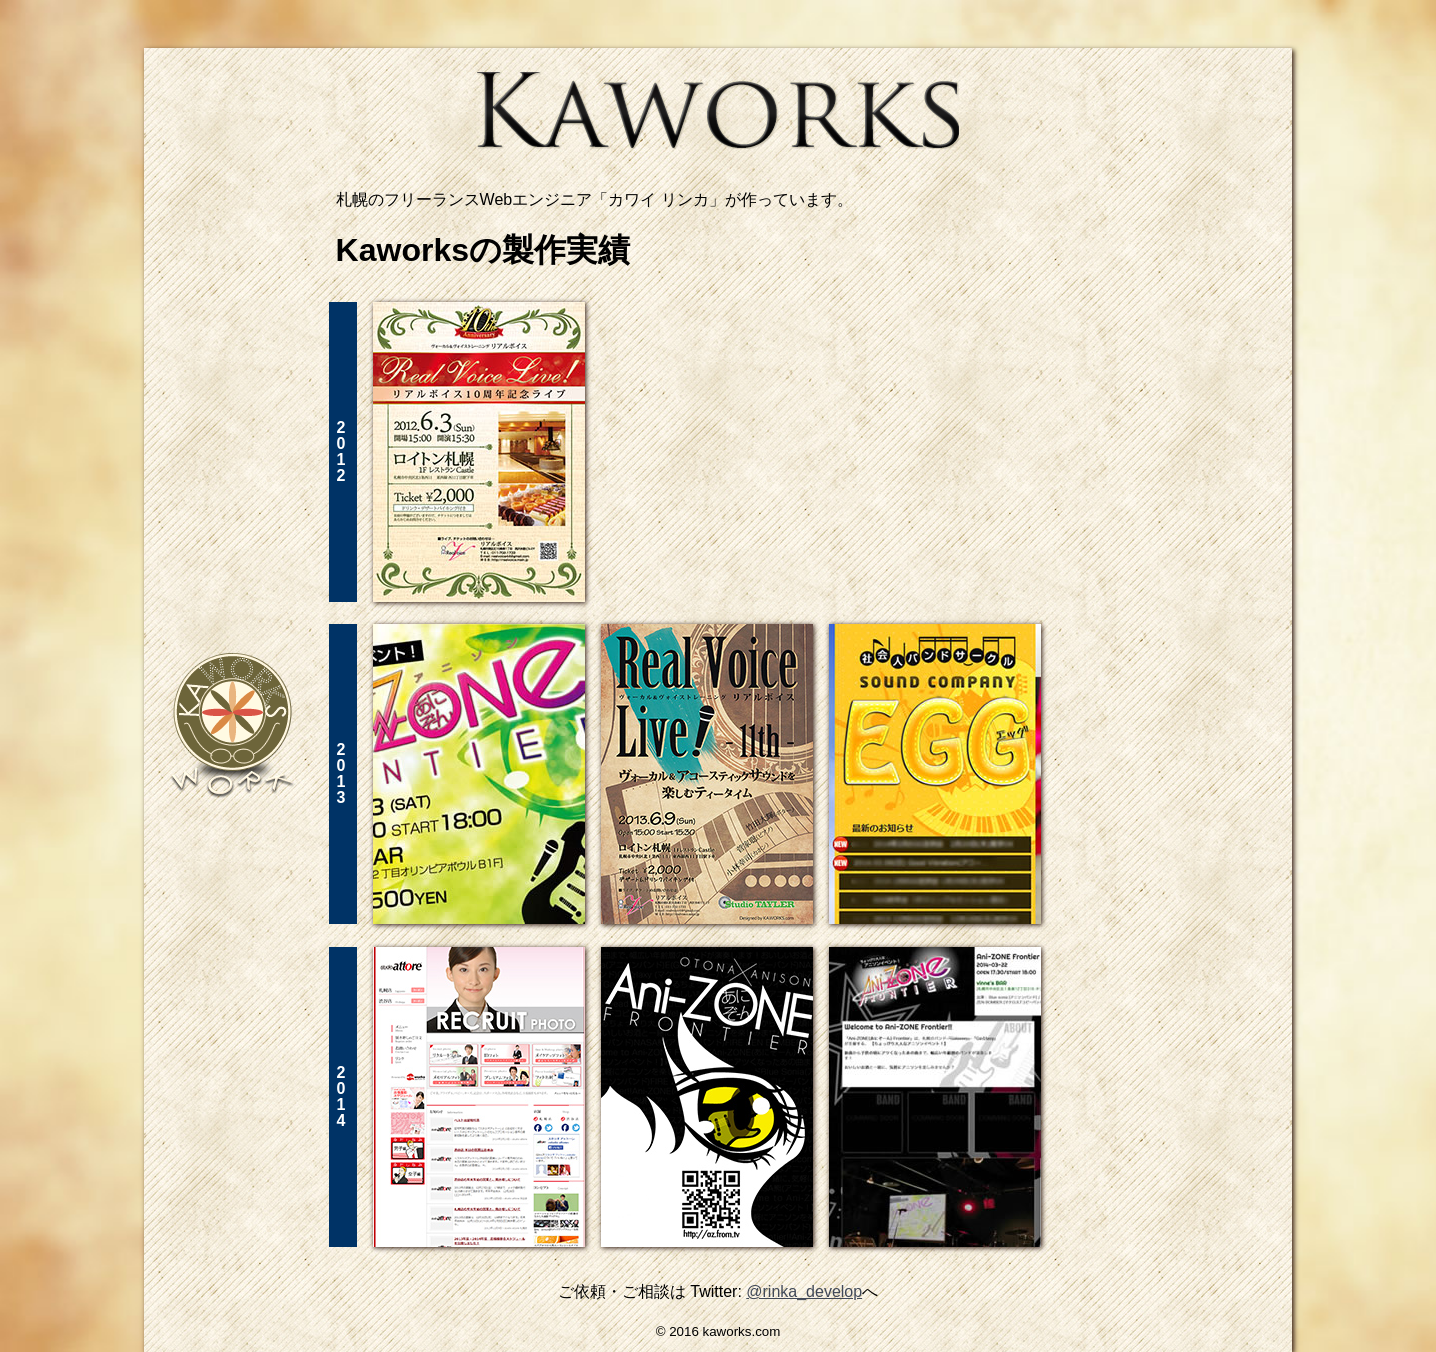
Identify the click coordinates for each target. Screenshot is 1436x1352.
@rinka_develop (804, 1291)
